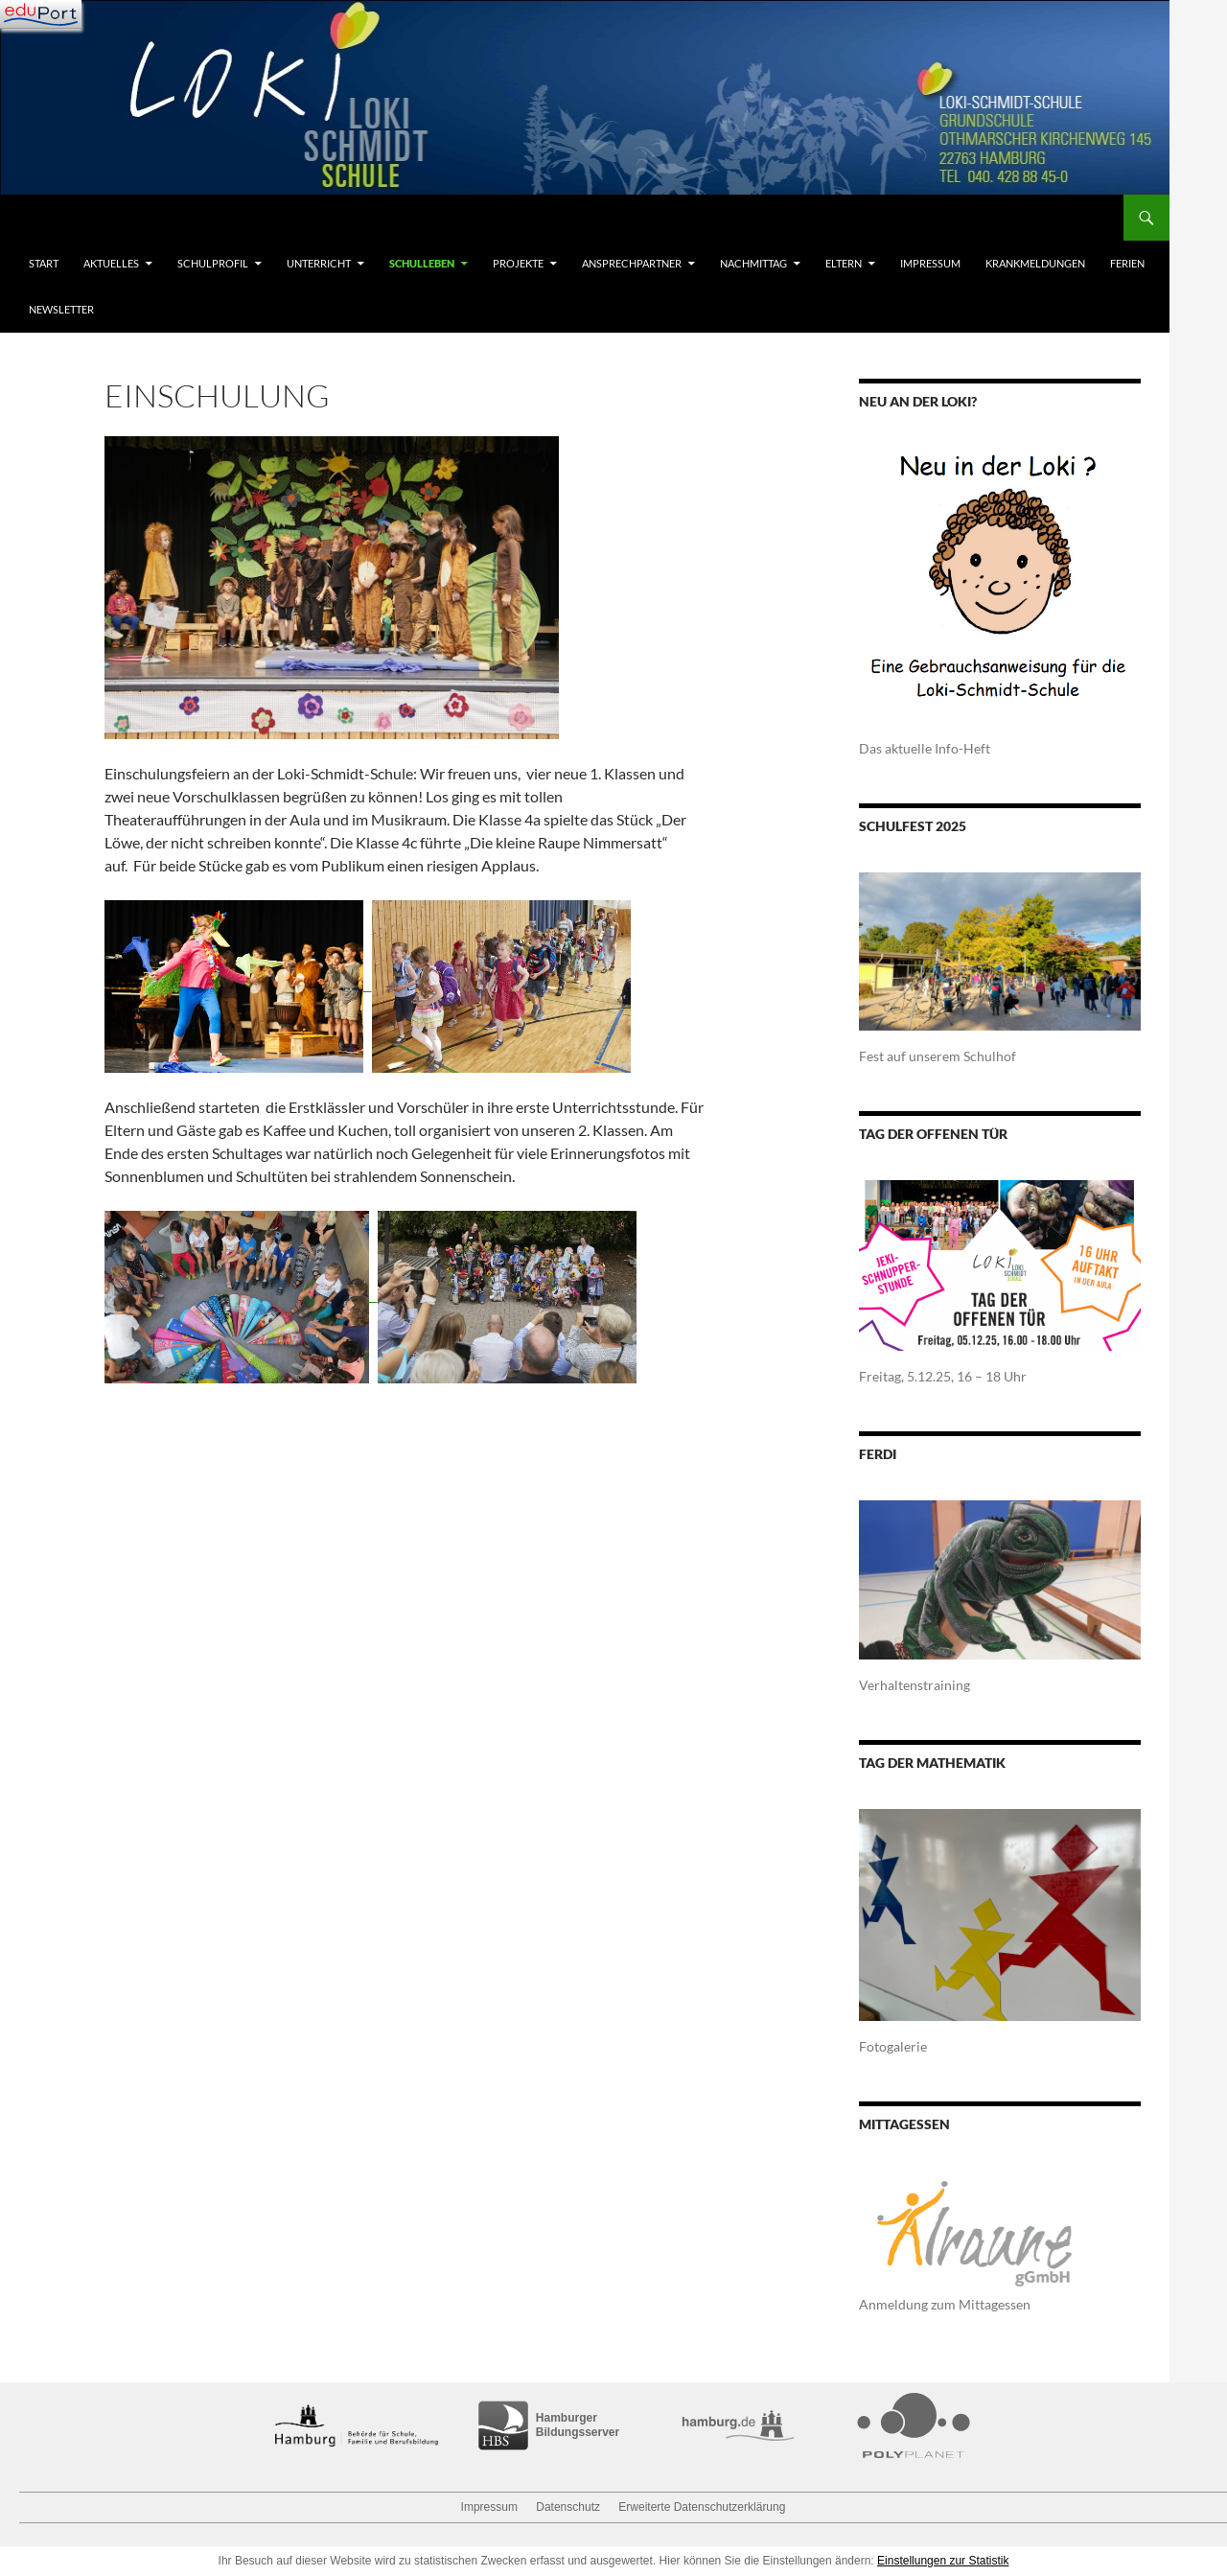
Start (43, 263)
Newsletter (61, 309)
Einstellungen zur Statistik (942, 2560)
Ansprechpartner (632, 263)
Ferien (1127, 263)
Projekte (518, 263)
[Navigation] (40, 14)
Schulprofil (212, 263)
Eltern (843, 263)
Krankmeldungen (1035, 263)
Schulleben (421, 263)
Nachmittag (753, 263)
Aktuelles (111, 263)
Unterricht (319, 263)
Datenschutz (568, 2507)
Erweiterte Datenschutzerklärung (701, 2507)
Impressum (930, 263)
